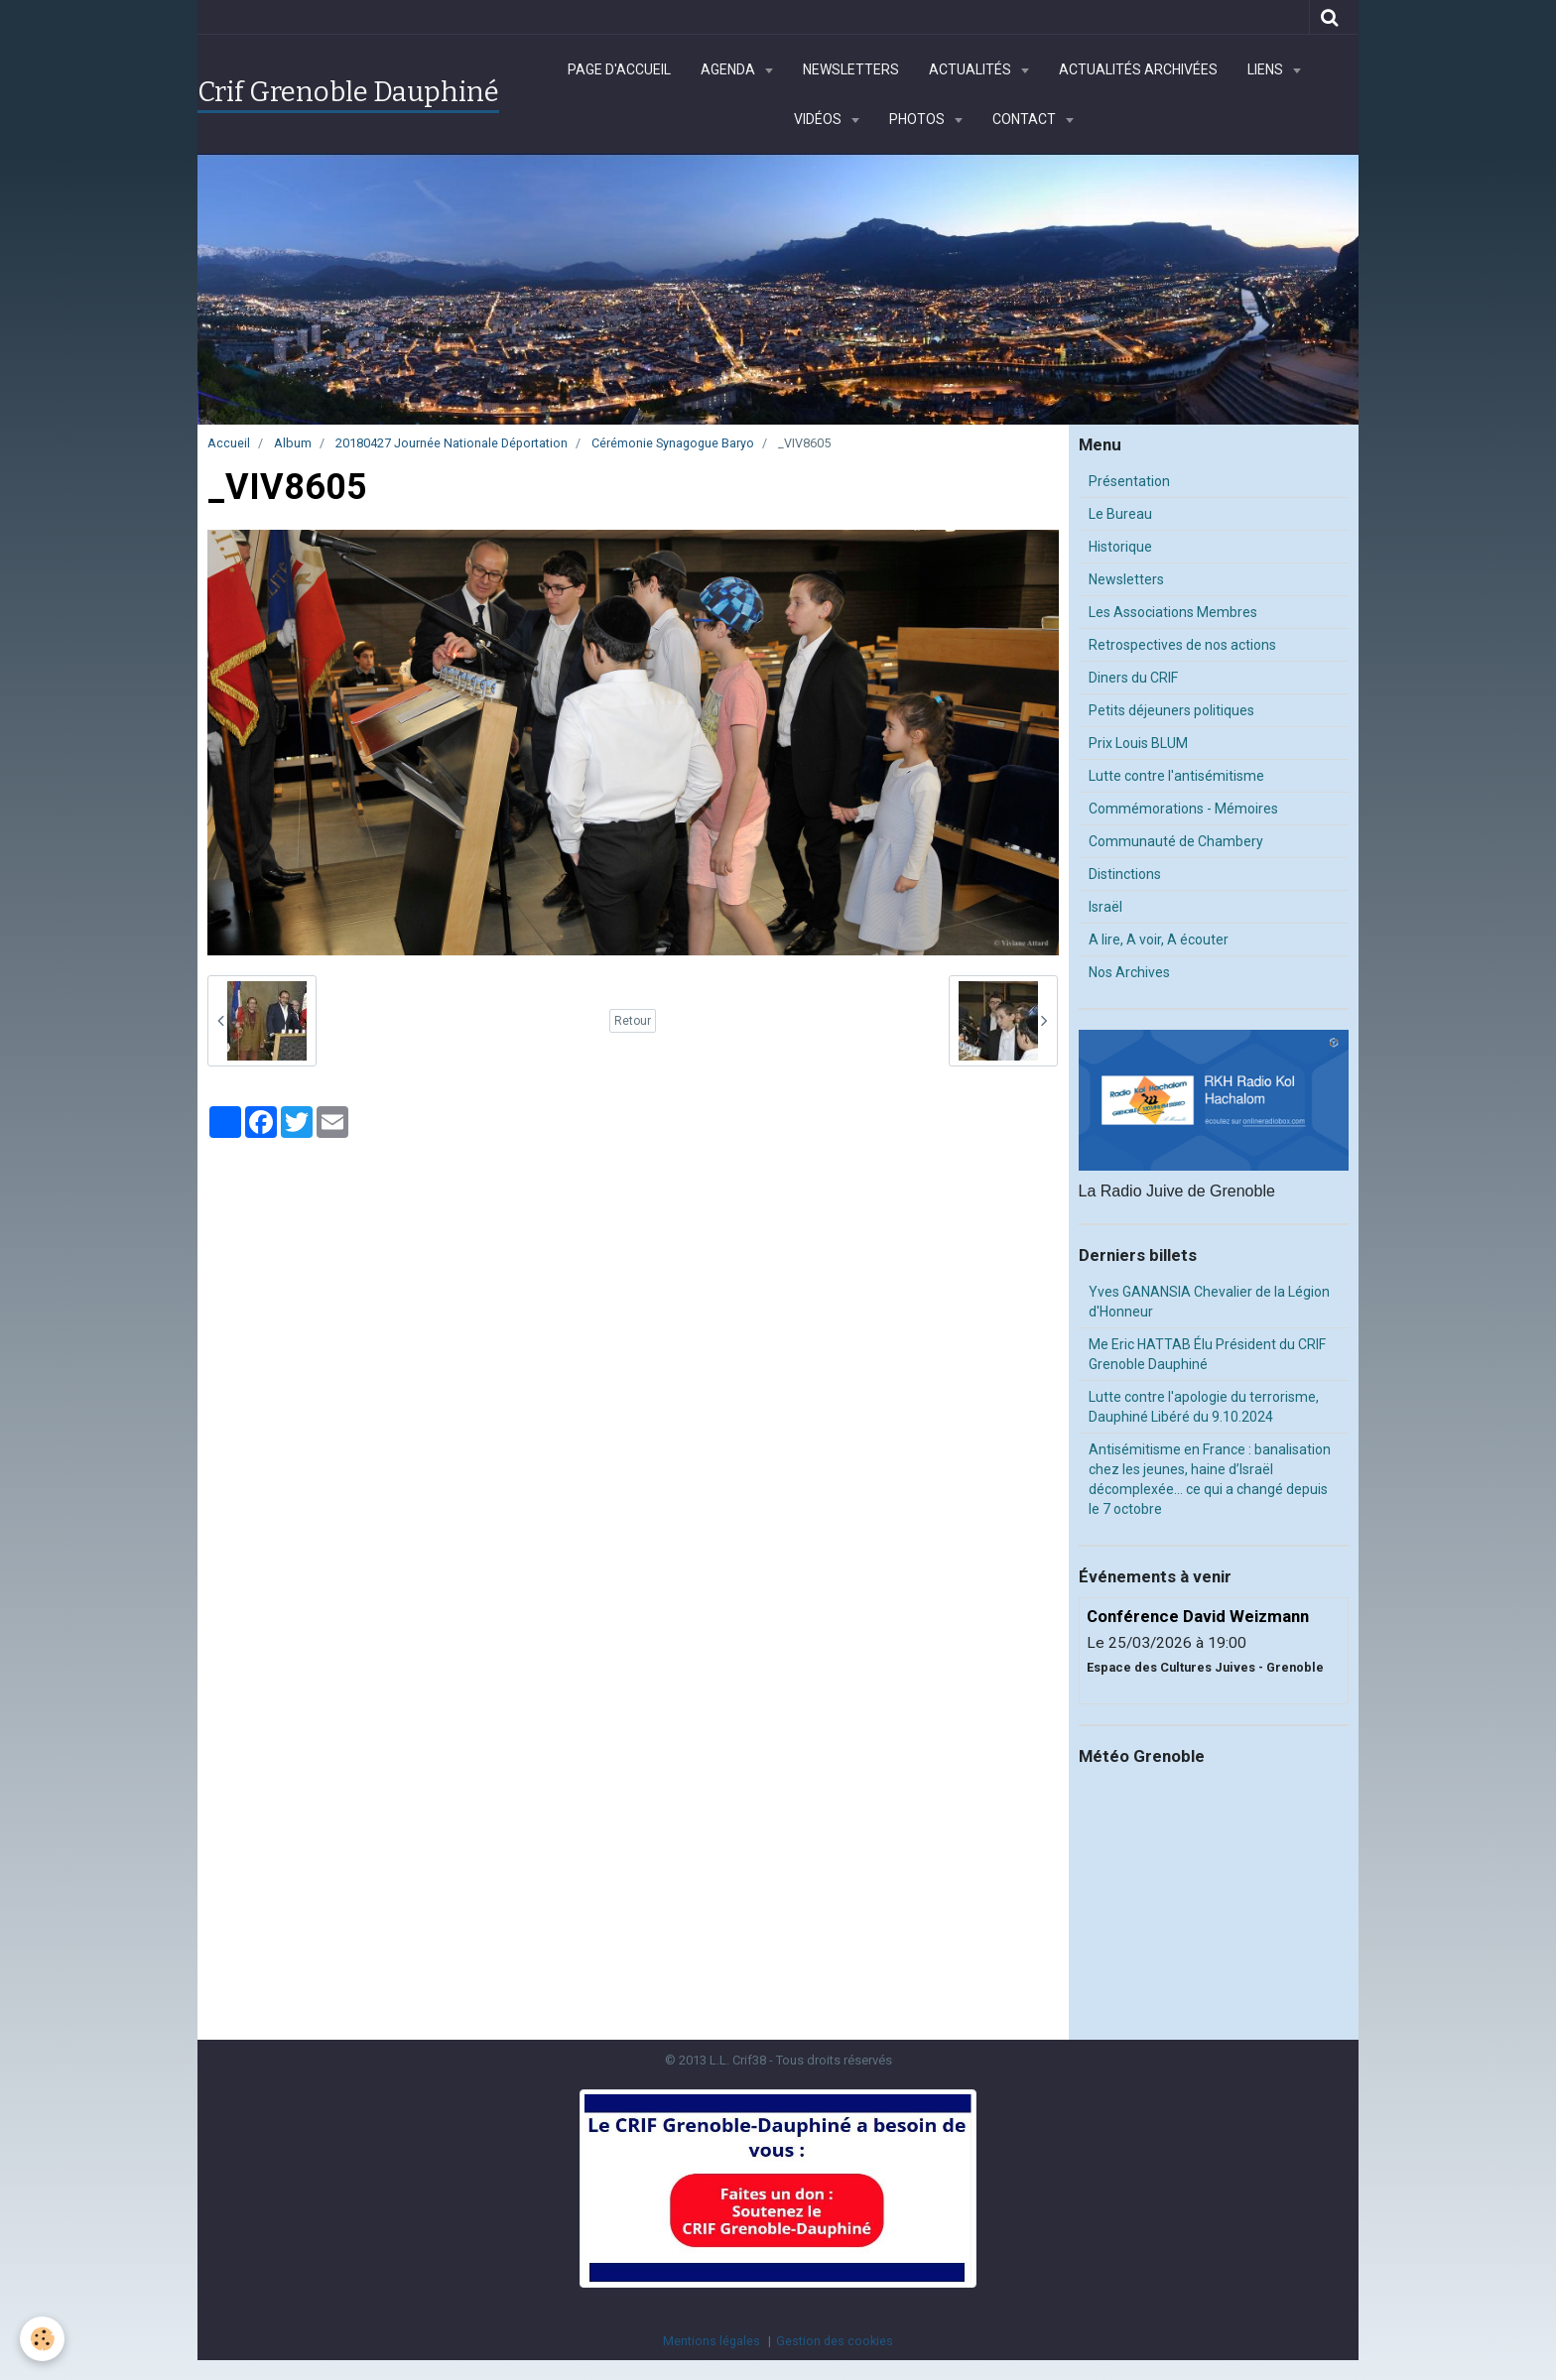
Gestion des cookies (834, 2340)
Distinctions (1125, 874)
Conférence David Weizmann (1198, 1616)
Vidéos (819, 119)
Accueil (228, 443)
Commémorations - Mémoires (1183, 808)
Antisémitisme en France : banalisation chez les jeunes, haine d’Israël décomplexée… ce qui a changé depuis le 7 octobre (1210, 1479)
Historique (1120, 547)
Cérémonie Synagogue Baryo (672, 443)
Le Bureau (1120, 514)
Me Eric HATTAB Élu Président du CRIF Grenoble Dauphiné (1207, 1354)
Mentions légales (711, 2340)
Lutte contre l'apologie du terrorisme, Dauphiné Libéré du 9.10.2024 (1204, 1407)
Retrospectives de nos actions (1182, 645)
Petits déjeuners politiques (1171, 710)
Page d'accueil (619, 69)
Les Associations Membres (1173, 612)
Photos (918, 119)
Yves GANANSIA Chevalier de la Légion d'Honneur (1209, 1301)
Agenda (729, 69)
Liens (1266, 69)
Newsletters (851, 69)
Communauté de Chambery (1176, 841)
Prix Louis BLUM (1138, 743)
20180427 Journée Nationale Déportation (451, 443)
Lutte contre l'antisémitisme (1176, 776)
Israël (1105, 907)
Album (293, 443)
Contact (1025, 119)
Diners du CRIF (1133, 678)
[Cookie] (42, 2339)
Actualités (971, 69)
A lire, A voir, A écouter (1159, 939)
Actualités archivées (1138, 69)
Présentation (1129, 481)
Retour (632, 1021)
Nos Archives (1129, 972)
